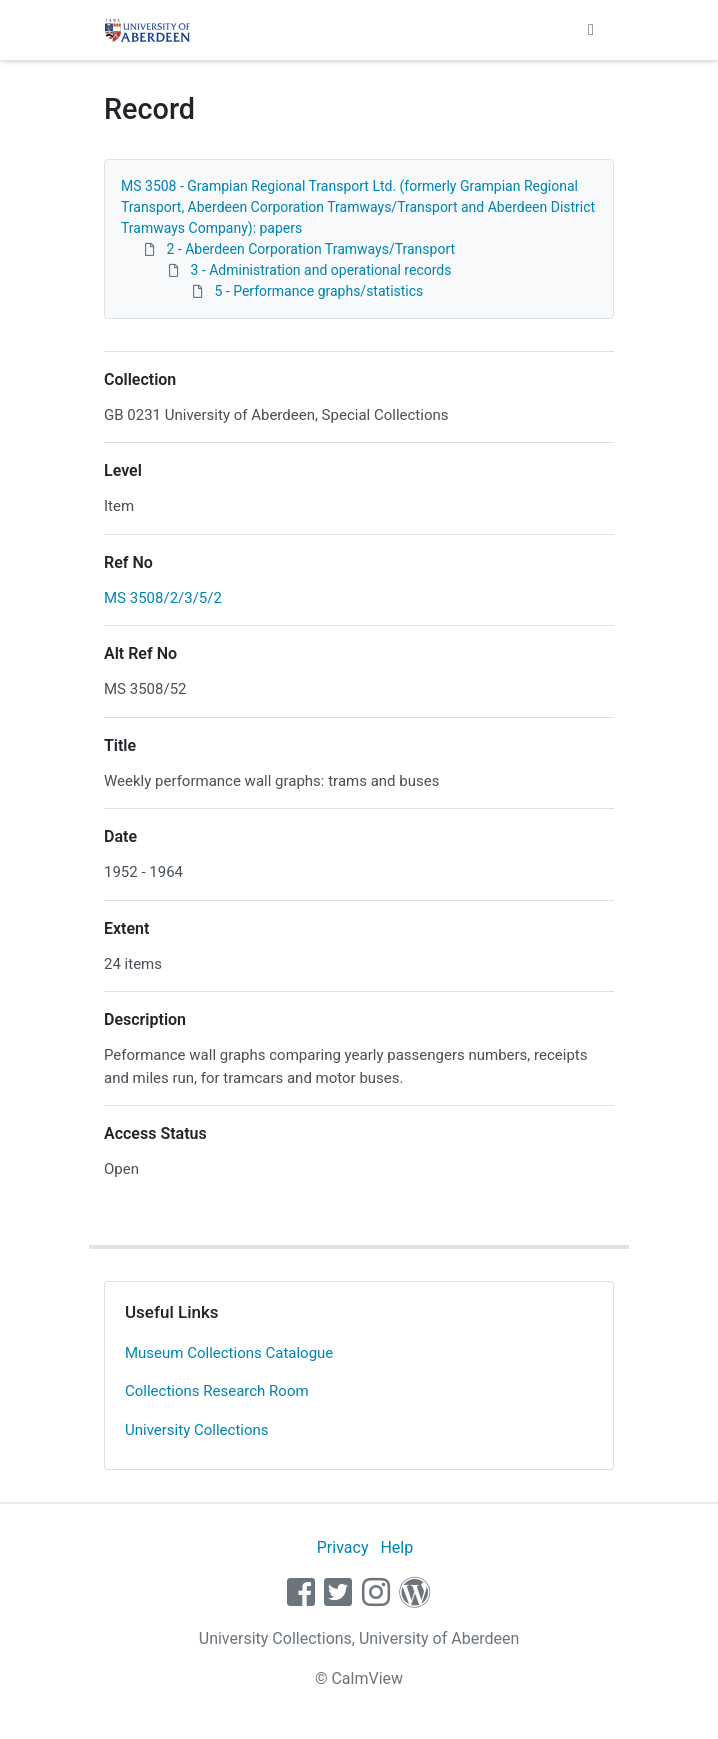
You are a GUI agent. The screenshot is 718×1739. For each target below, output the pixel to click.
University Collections (197, 1430)
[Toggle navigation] (591, 30)
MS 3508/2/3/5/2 (163, 598)
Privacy (343, 1547)
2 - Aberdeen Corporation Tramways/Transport (310, 249)
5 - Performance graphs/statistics (318, 291)
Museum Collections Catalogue (229, 1353)
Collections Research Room (217, 1391)
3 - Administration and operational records (320, 270)
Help (396, 1547)
